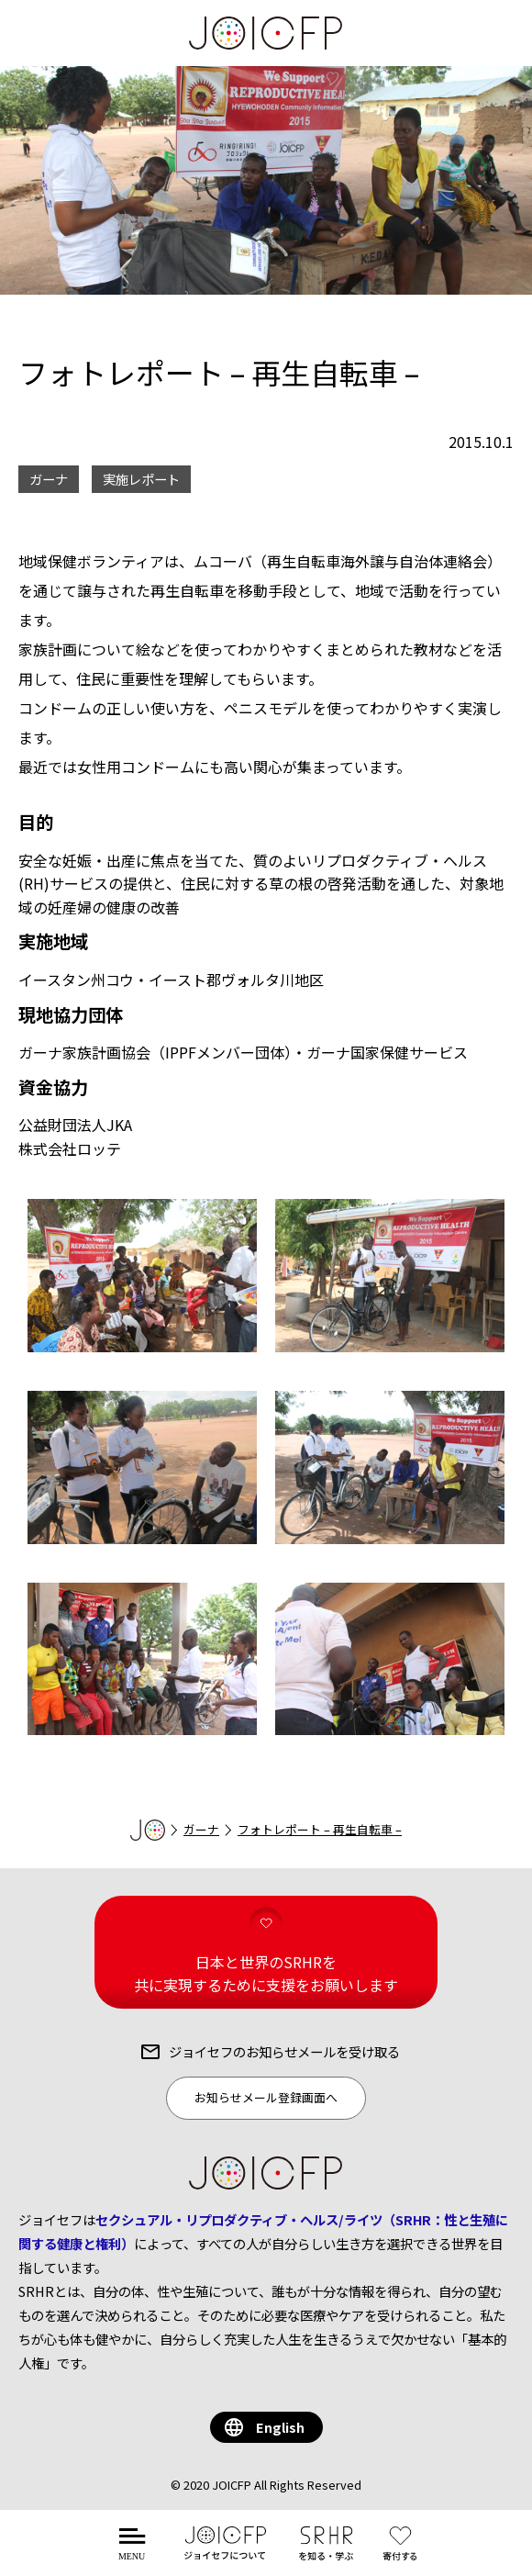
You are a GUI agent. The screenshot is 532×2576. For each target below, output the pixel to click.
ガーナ (201, 1829)
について (224, 2553)
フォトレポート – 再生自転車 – (320, 1829)
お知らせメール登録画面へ (266, 2097)
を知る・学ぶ (325, 2553)
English (280, 2426)
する (404, 2553)
